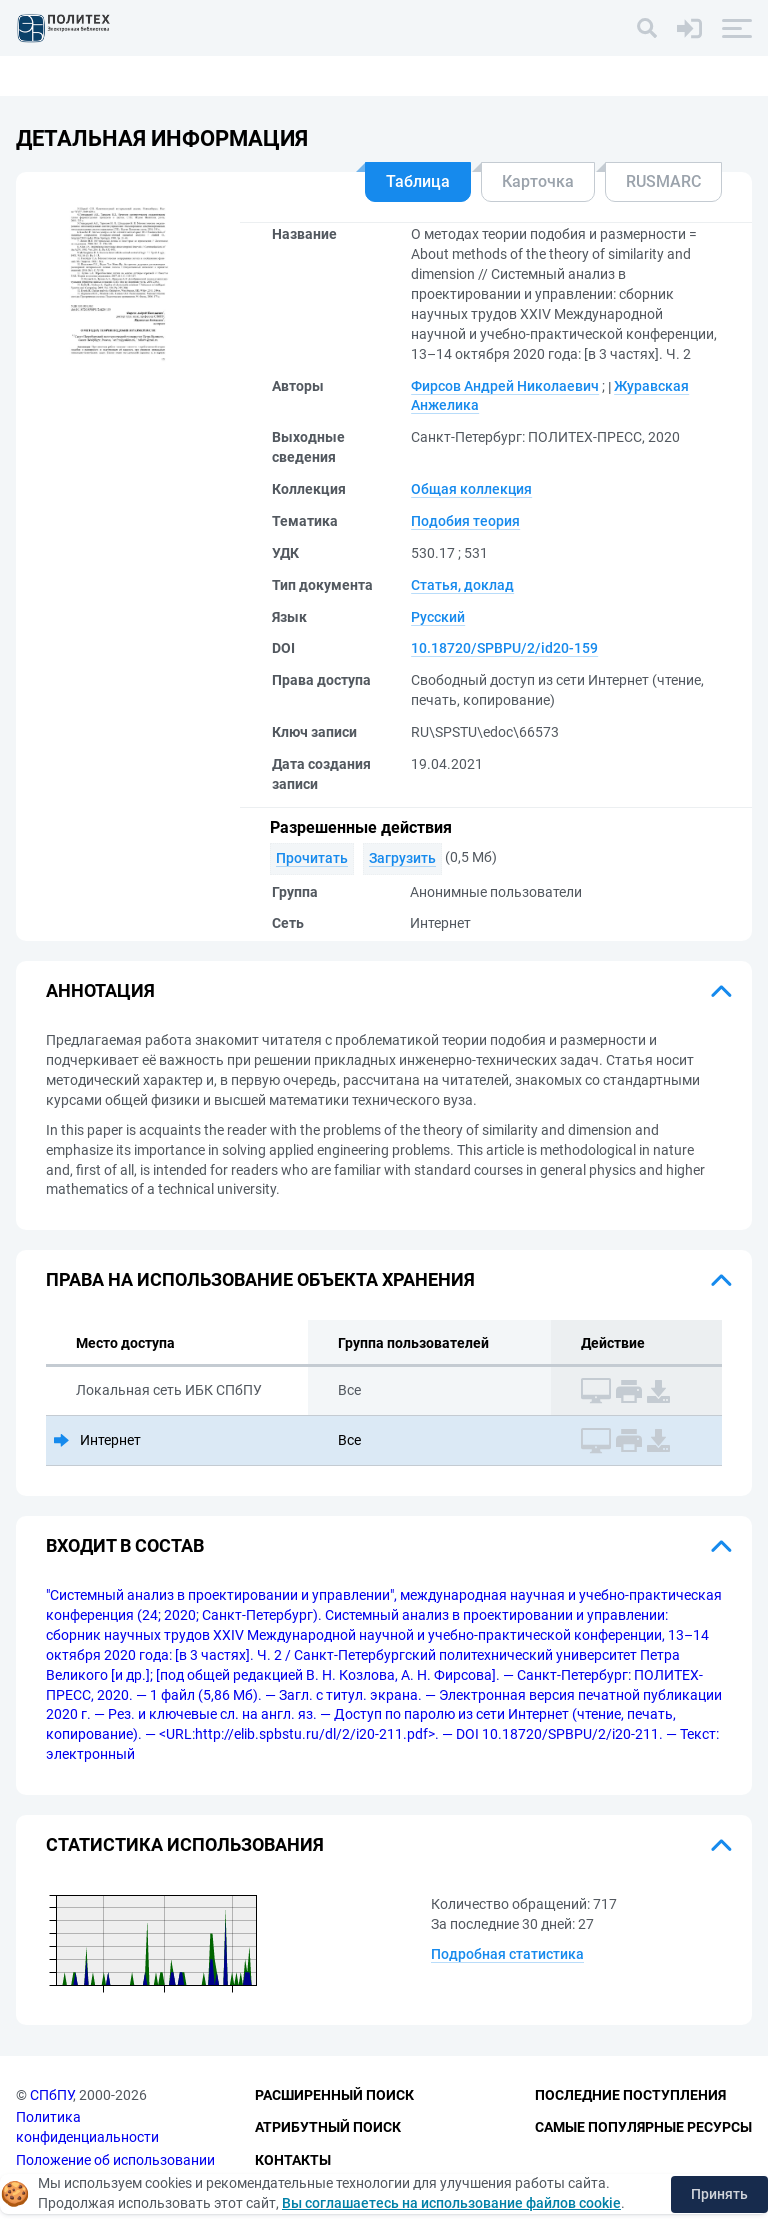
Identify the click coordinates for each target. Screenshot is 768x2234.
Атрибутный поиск (328, 2127)
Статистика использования (185, 1844)
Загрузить (402, 858)
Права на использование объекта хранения (260, 1279)
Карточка (538, 181)
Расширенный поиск (334, 2095)
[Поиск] (647, 28)
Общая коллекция (471, 489)
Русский (438, 617)
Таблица (418, 181)
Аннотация (100, 990)
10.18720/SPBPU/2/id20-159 (504, 648)
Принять (719, 2194)
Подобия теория (465, 521)
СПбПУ (51, 2095)
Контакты (293, 2160)
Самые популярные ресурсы (643, 2127)
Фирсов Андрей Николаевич (505, 386)
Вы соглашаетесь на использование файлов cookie (451, 2203)
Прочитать (312, 858)
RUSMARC (663, 181)
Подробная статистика (507, 1954)
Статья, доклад (462, 585)
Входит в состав (125, 1545)
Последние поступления (630, 2095)
